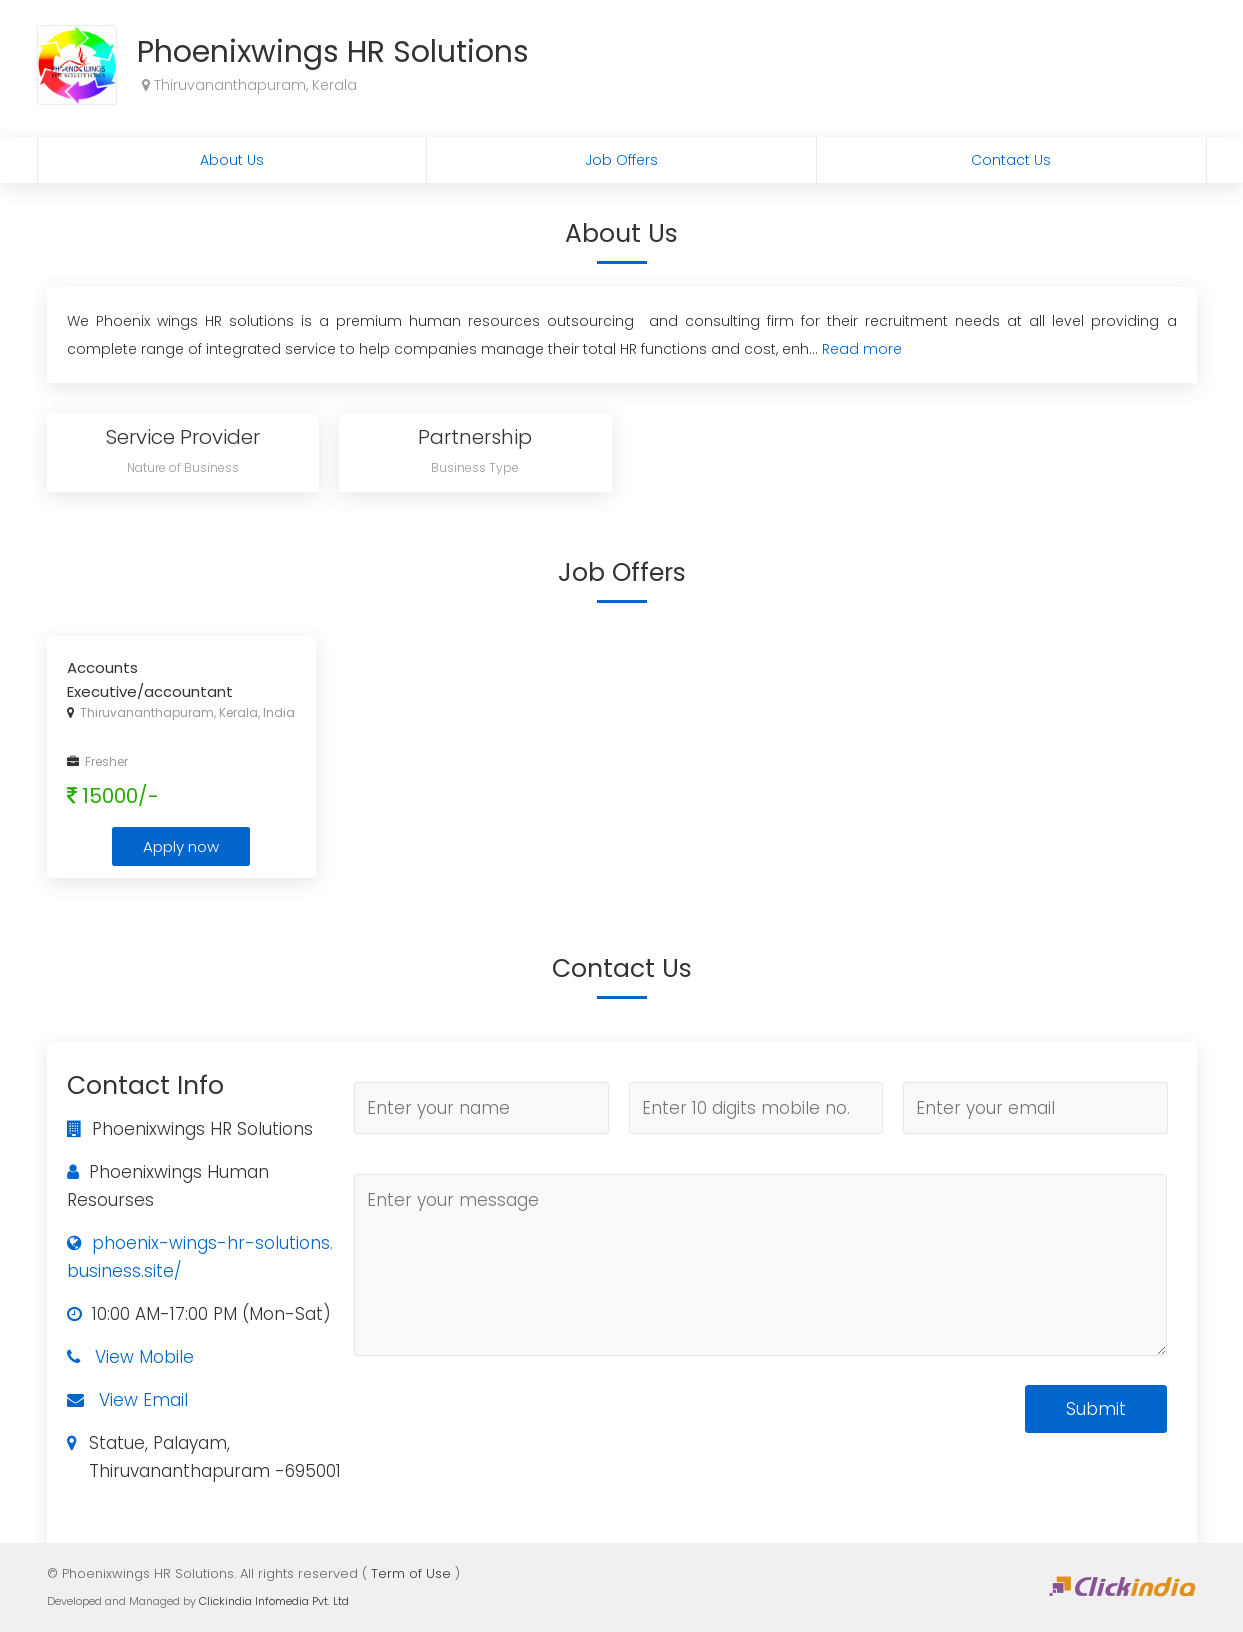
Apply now (181, 846)
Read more (862, 349)
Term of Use (411, 1573)
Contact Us (1011, 160)
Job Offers (621, 160)
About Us (232, 160)
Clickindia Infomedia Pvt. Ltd (274, 1601)
